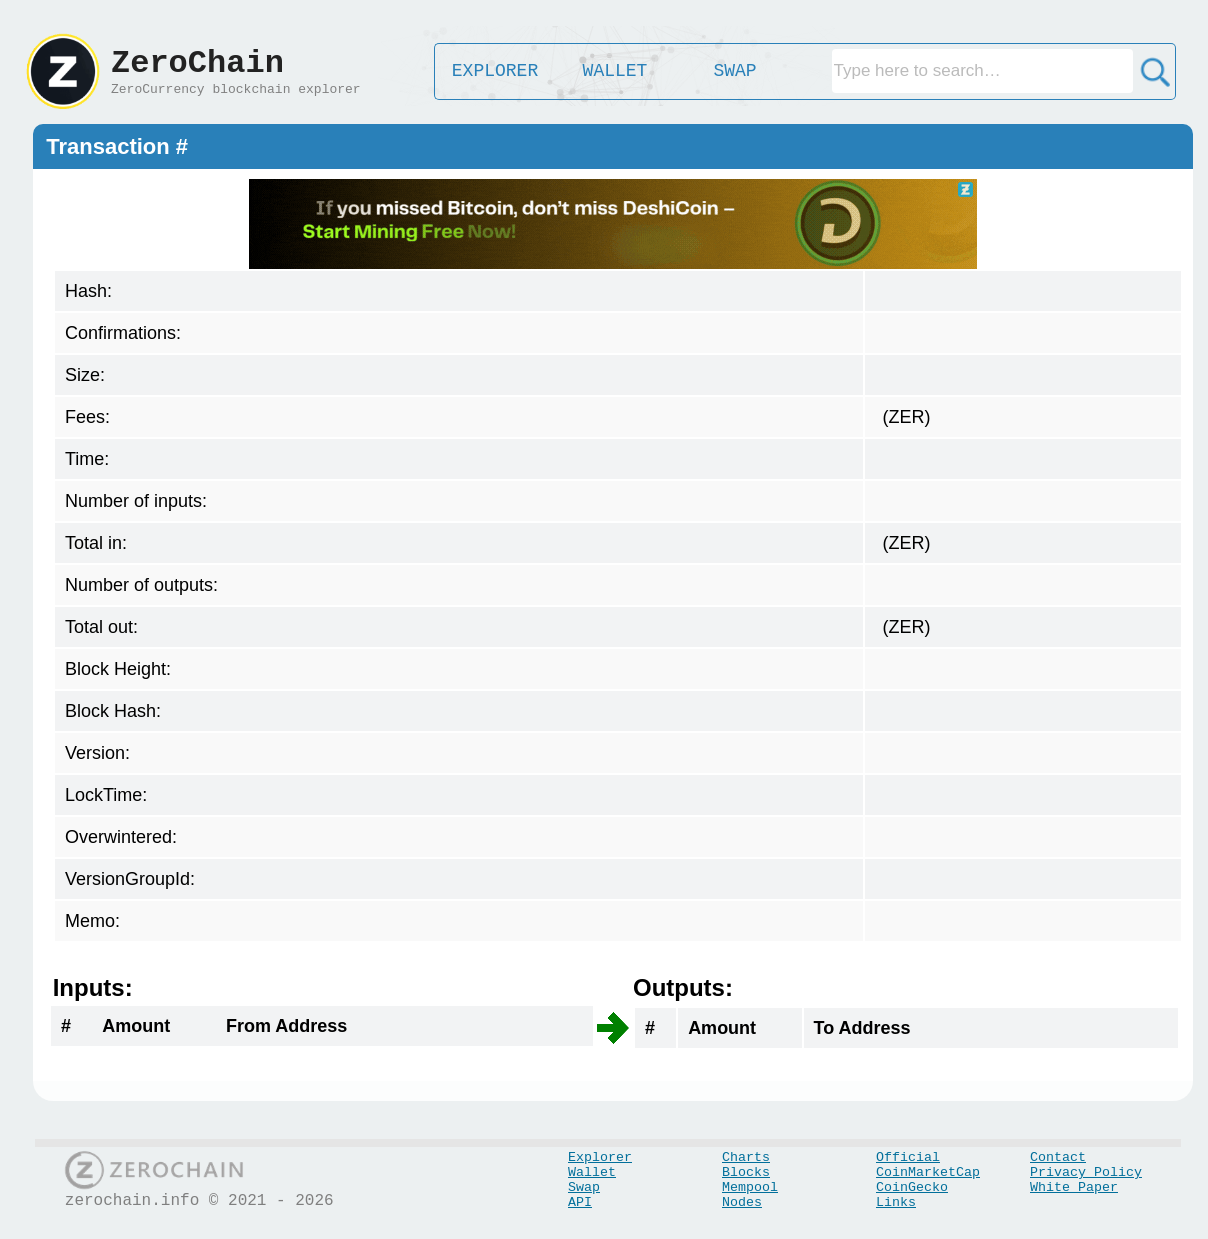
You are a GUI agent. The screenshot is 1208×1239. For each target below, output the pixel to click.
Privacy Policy (1086, 1172)
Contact (1058, 1157)
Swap (584, 1187)
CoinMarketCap (928, 1172)
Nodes (742, 1202)
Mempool (750, 1187)
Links (896, 1202)
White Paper (1074, 1187)
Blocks (746, 1172)
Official (908, 1157)
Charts (746, 1157)
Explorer (600, 1157)
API (580, 1202)
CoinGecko (912, 1187)
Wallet (592, 1172)
